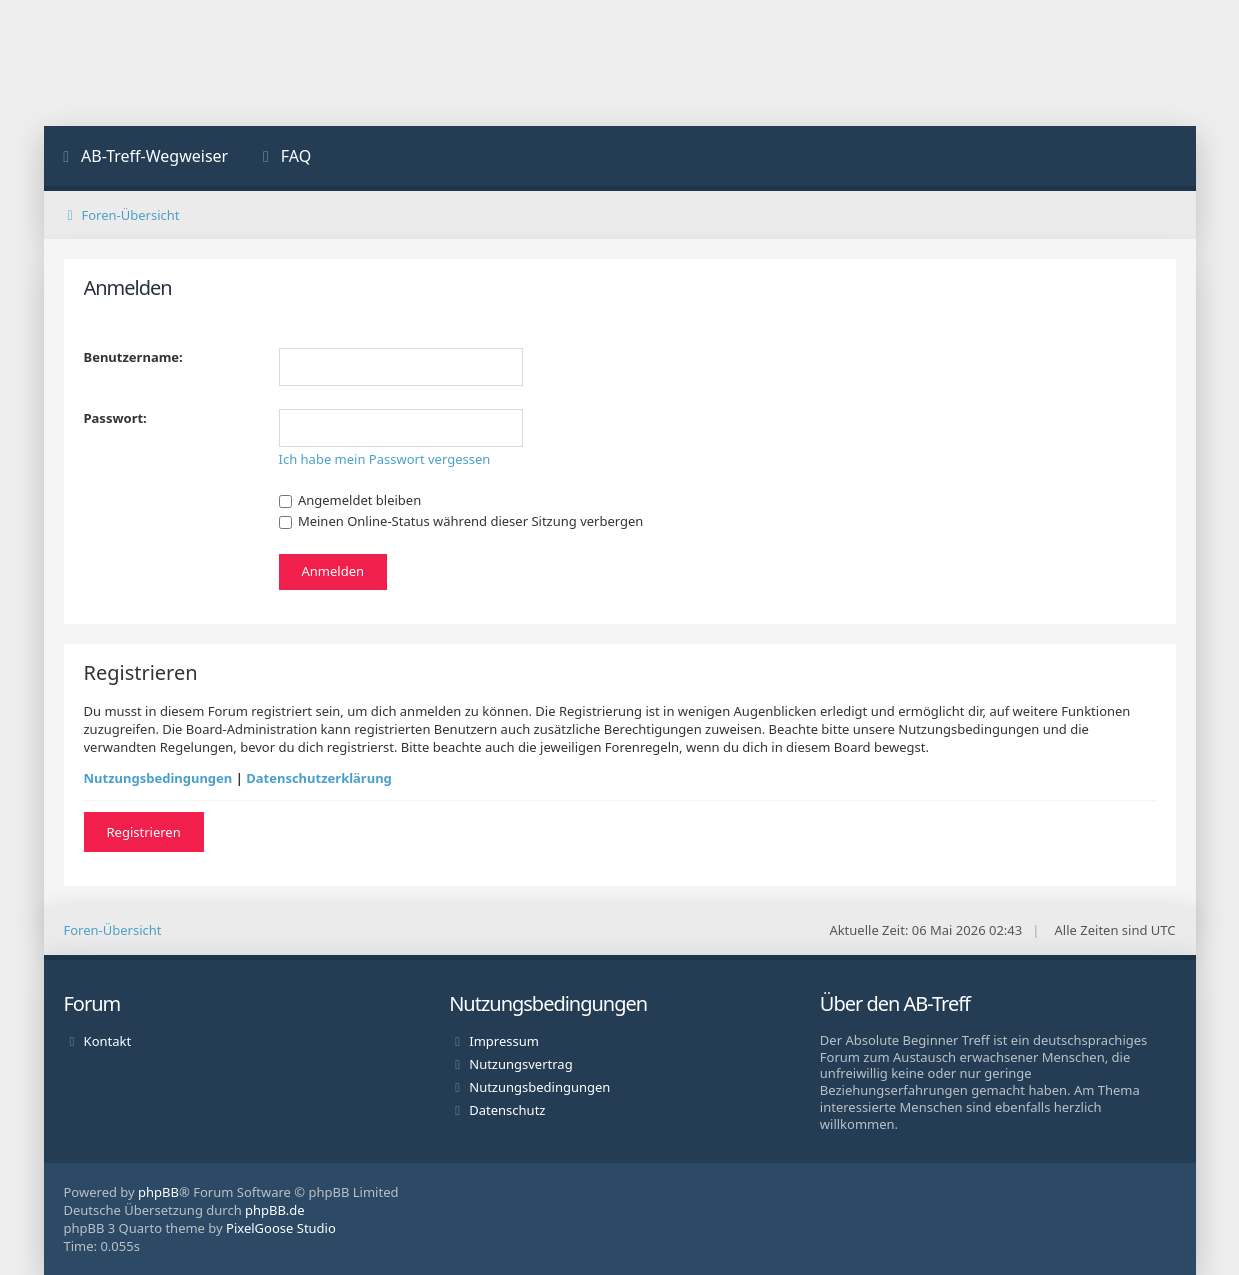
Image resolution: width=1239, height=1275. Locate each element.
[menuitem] (144, 158)
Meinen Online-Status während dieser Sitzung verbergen (461, 521)
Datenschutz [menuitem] (507, 1110)
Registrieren (144, 832)
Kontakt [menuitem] (108, 1041)
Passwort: (115, 418)
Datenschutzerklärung (319, 778)
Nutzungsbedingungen (158, 778)
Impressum (504, 1041)
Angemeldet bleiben (350, 500)
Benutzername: (133, 357)
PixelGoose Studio (281, 1228)
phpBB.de (275, 1210)
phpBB (158, 1192)
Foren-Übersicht (113, 930)
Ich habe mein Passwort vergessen (385, 459)
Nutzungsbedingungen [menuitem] (539, 1087)
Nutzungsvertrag (520, 1064)
